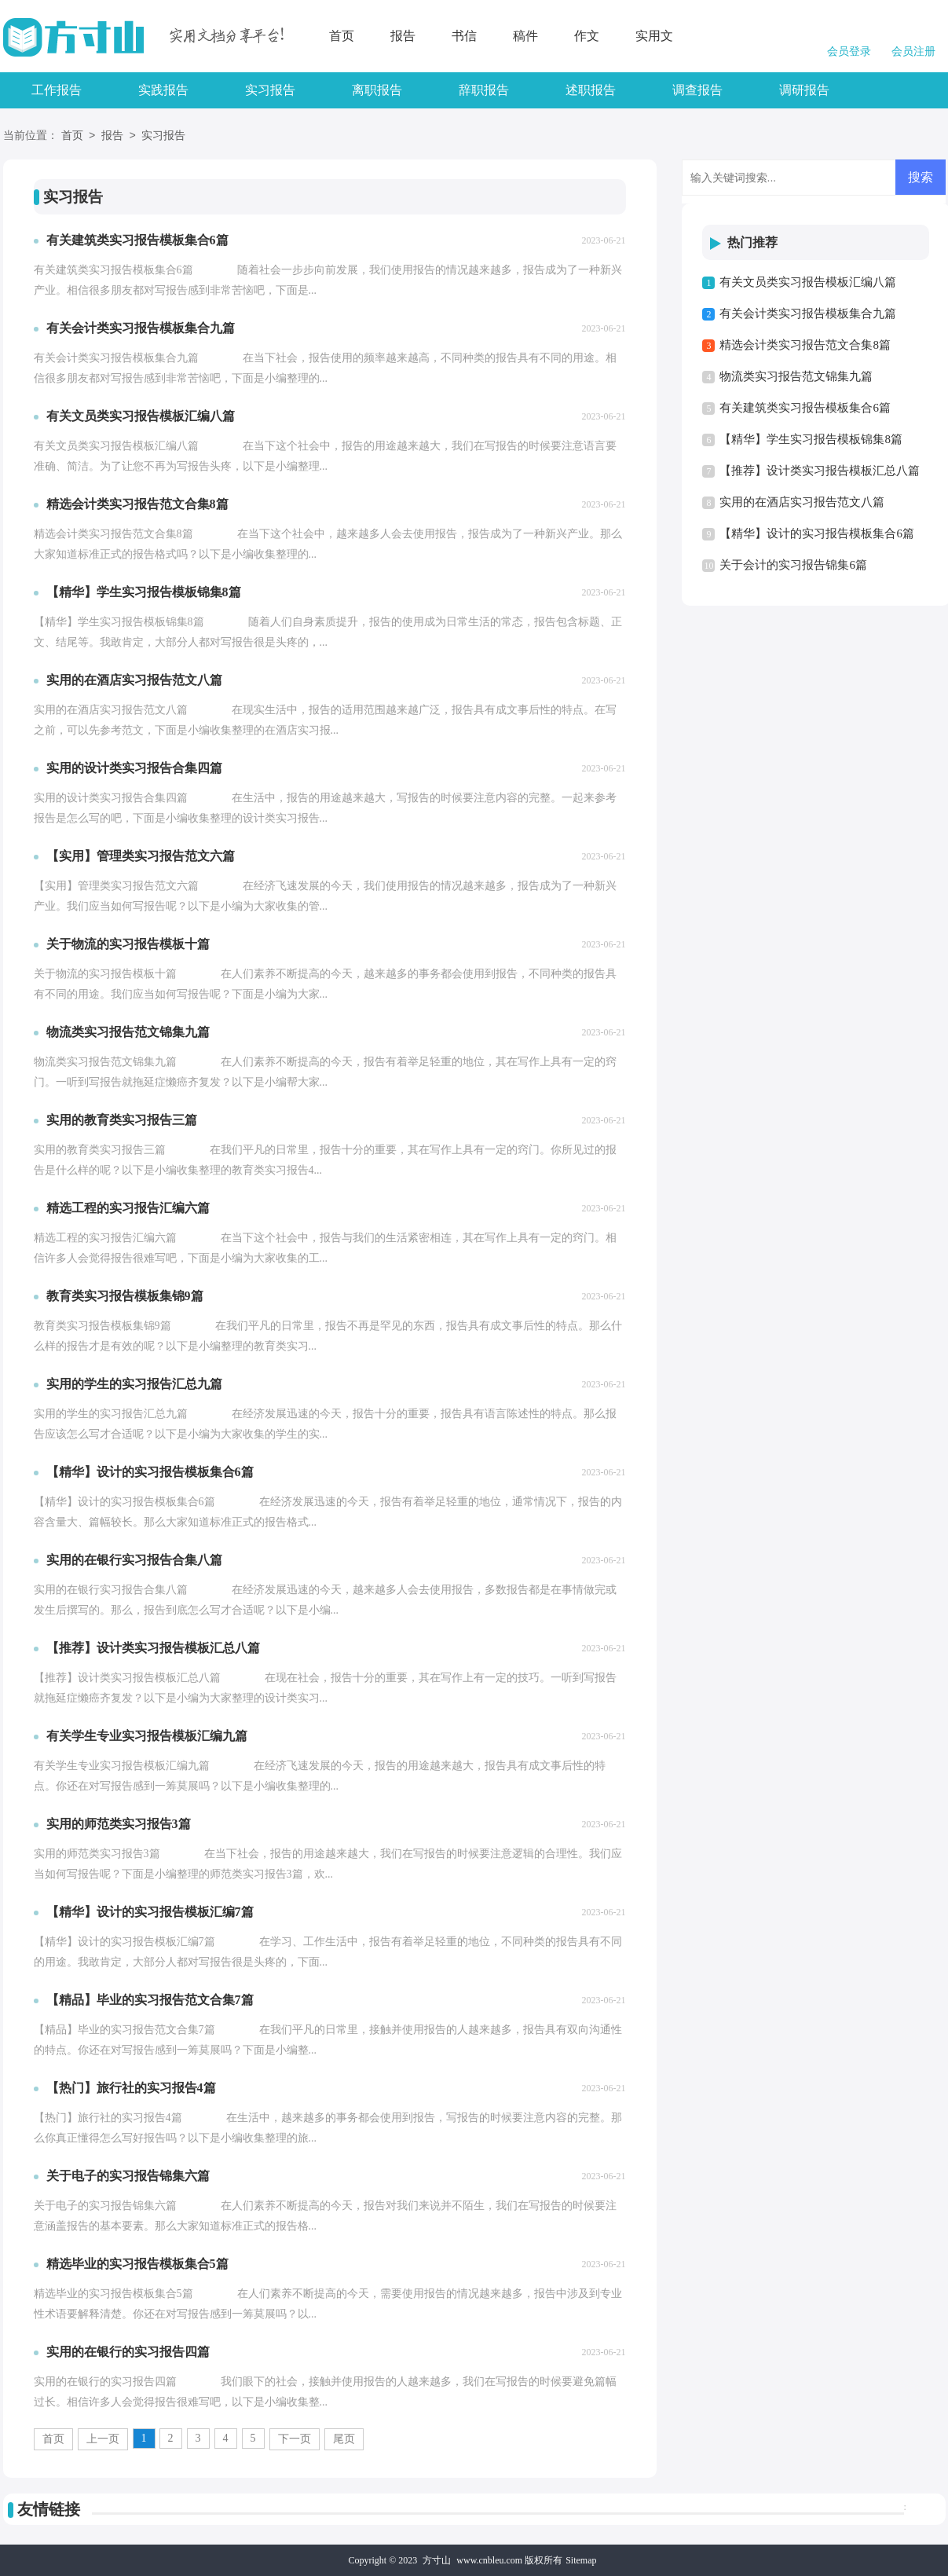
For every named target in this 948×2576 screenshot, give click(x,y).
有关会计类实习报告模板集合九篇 (807, 313)
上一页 (102, 2439)
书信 (464, 35)
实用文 (654, 35)
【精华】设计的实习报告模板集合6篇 (816, 533)
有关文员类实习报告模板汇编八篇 (807, 282)
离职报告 (377, 90)
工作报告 (56, 90)
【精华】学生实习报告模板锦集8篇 (810, 439)
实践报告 (163, 90)
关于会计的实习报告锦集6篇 (793, 565)
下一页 (294, 2439)
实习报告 (270, 90)
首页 (341, 35)
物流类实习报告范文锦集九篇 (796, 376)
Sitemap (581, 2560)
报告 (402, 35)
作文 (586, 35)
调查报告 (697, 90)
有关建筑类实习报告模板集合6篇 (805, 407)
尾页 (344, 2439)
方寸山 (437, 2560)
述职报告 (591, 90)
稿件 (525, 35)
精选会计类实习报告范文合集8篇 (805, 345)
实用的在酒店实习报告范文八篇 (801, 502)
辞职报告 (484, 90)
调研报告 (804, 90)
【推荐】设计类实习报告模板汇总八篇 (819, 470)
